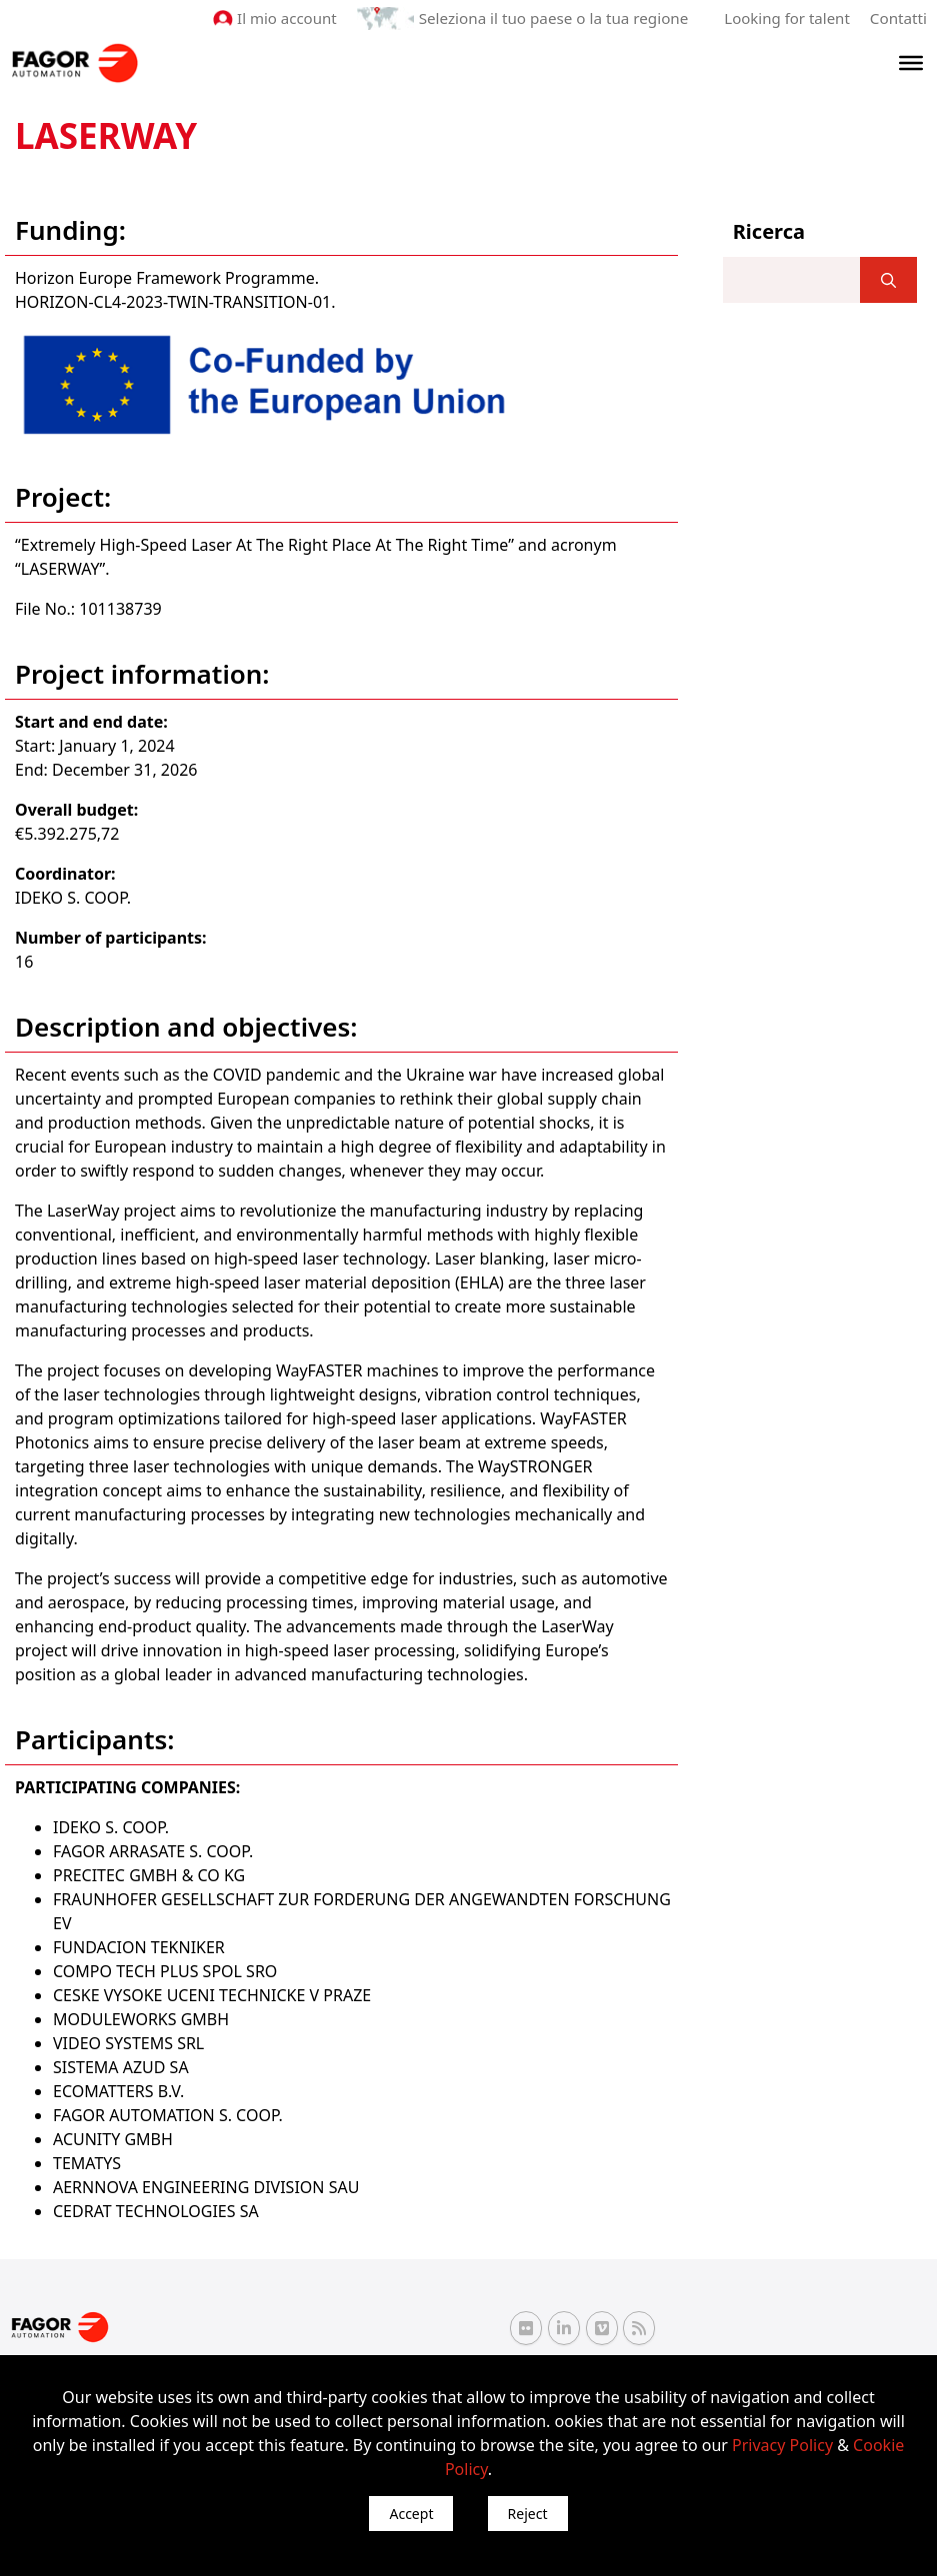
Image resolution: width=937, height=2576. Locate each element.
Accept (411, 2513)
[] (888, 280)
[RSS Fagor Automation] (639, 2328)
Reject (528, 2513)
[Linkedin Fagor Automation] (564, 2327)
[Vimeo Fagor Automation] (602, 2327)
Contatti (899, 18)
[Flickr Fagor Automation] (526, 2327)
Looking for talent (787, 18)
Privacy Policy (782, 2445)
